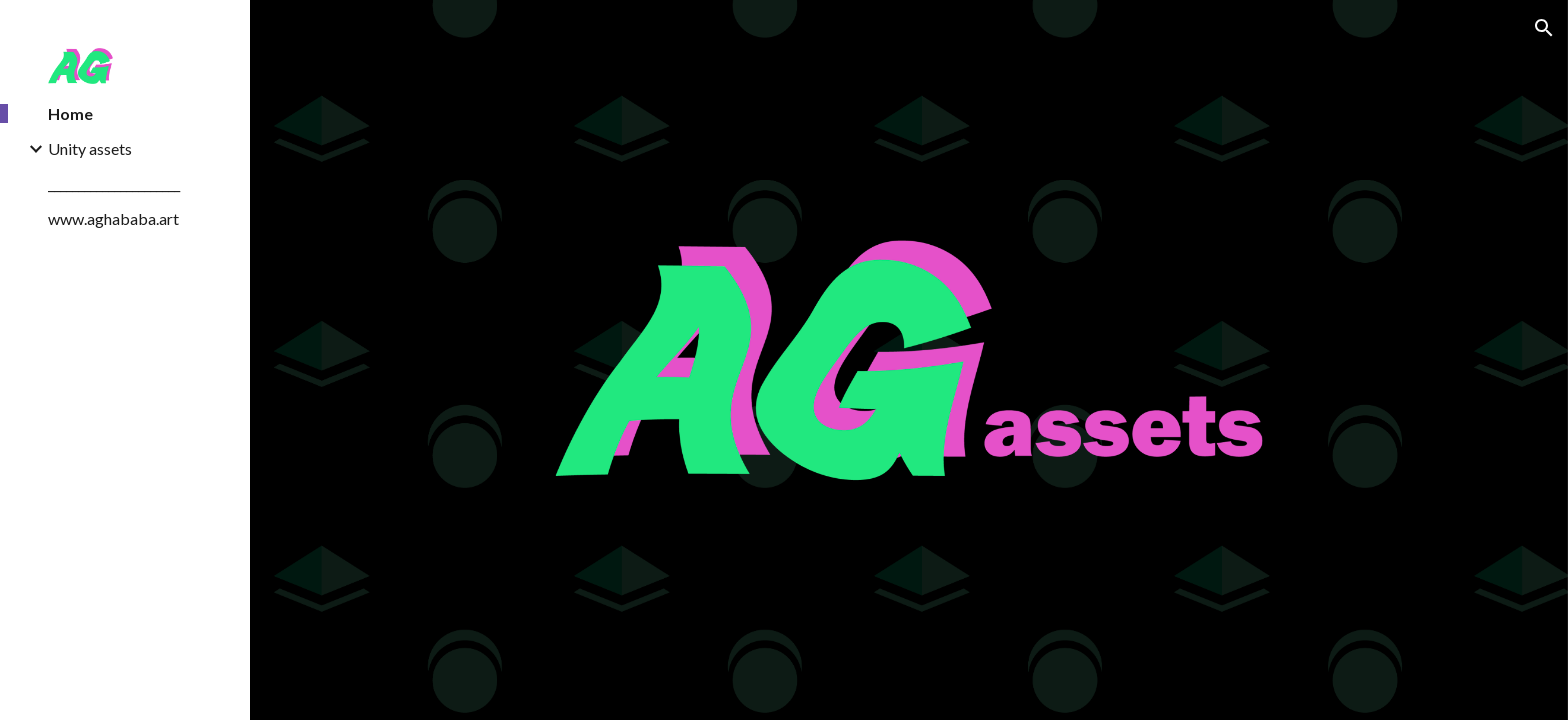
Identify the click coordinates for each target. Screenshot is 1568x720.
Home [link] (70, 113)
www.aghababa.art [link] (113, 218)
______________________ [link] (114, 183)
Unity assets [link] (90, 148)
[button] (1544, 28)
